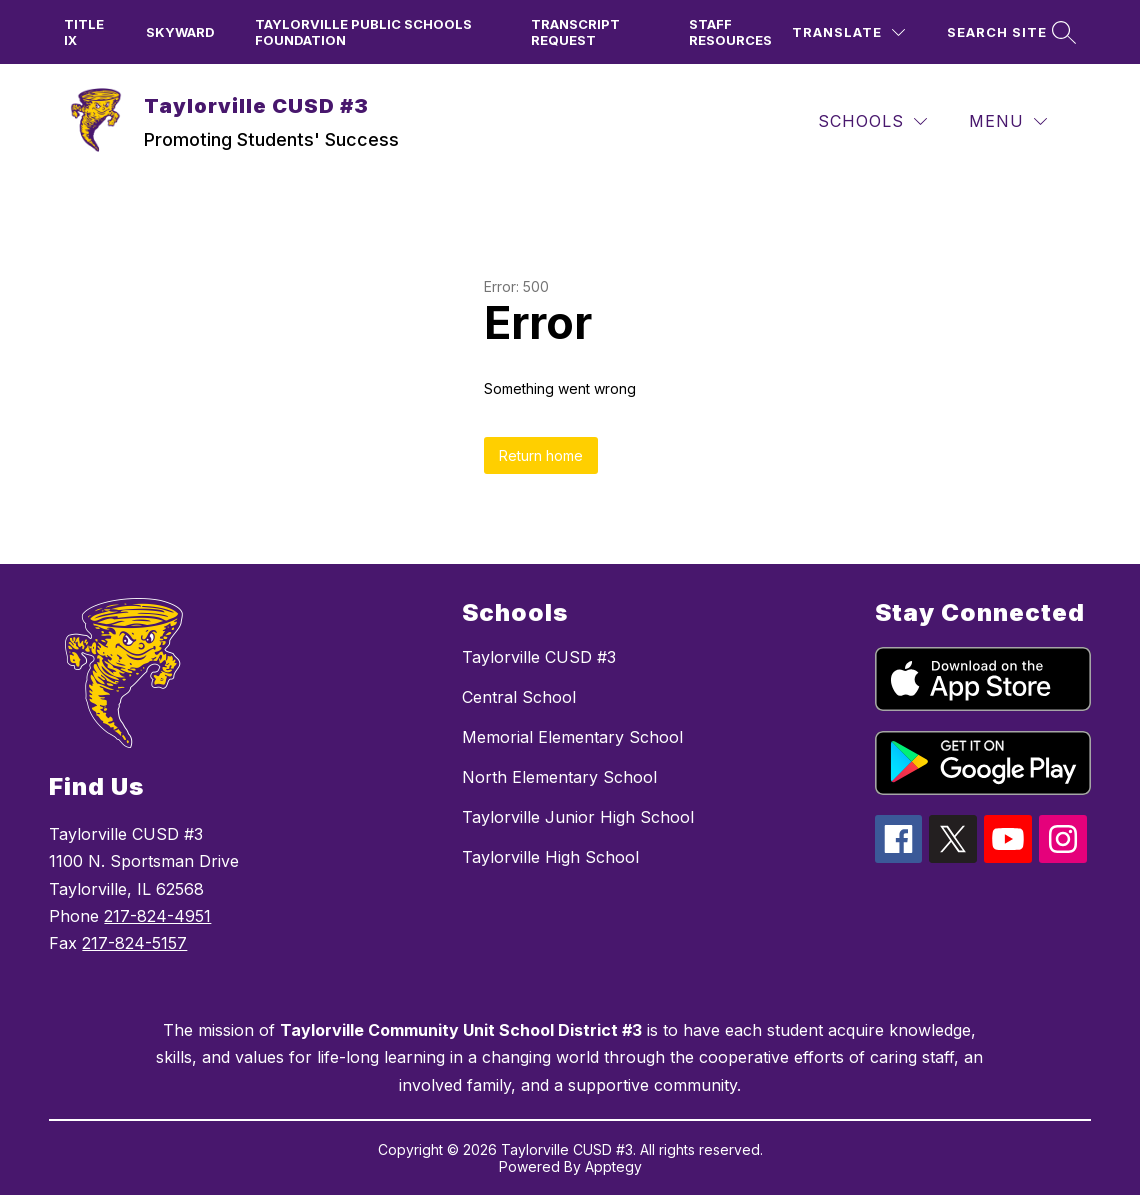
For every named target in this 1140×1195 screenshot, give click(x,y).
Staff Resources (730, 32)
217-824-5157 (134, 943)
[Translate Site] (848, 32)
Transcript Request (575, 32)
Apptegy (613, 1166)
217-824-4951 (157, 916)
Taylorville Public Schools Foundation (363, 32)
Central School (519, 697)
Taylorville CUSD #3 (539, 657)
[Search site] (1009, 32)
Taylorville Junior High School (578, 817)
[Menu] (1008, 121)
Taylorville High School (550, 857)
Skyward (180, 32)
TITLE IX (84, 32)
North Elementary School (559, 777)
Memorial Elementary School (572, 737)
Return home (541, 455)
